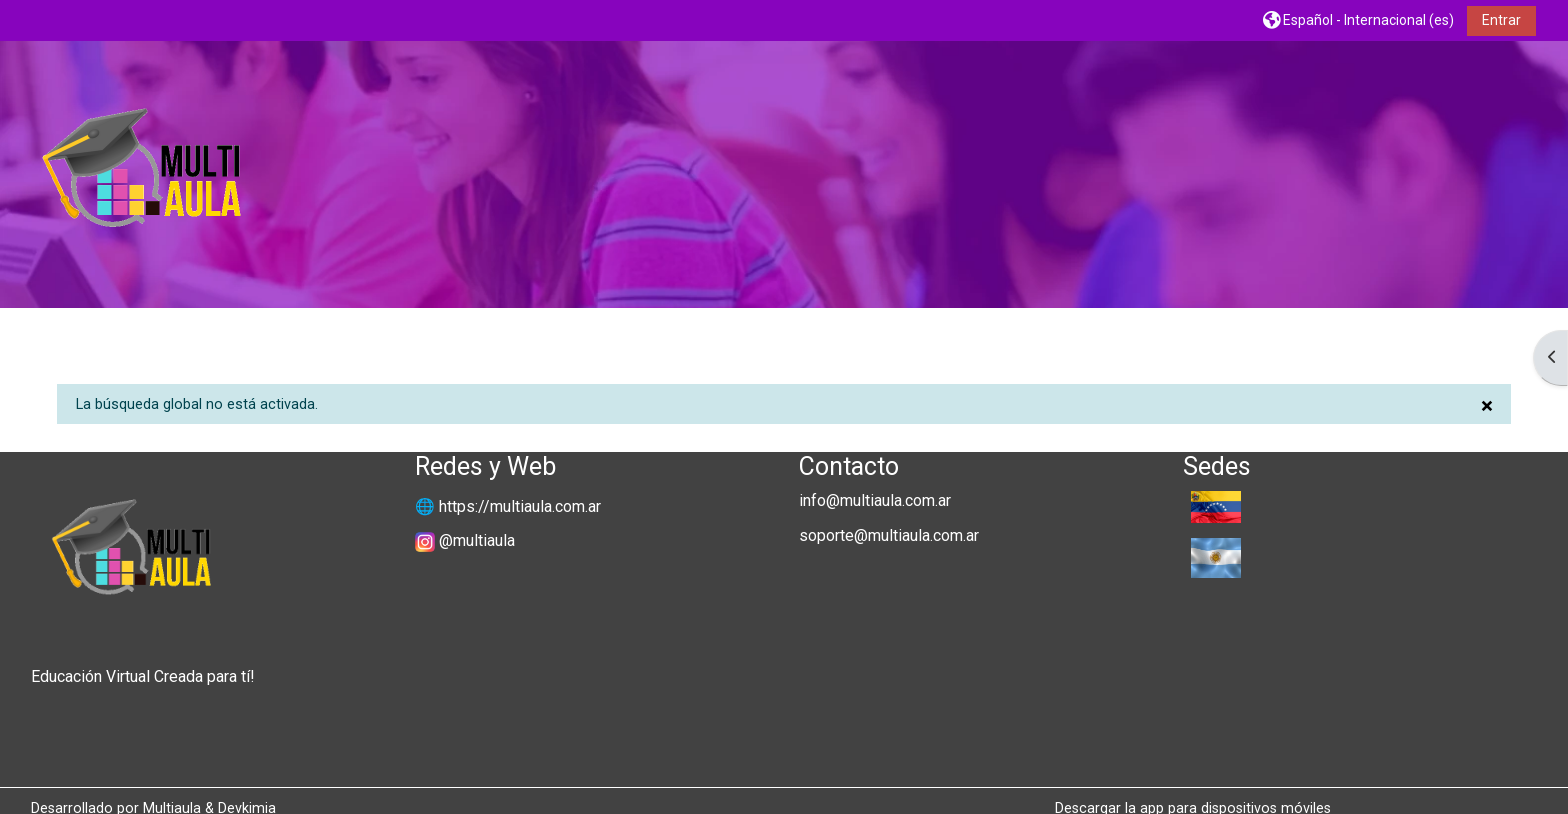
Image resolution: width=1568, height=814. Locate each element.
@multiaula (477, 540)
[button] (1358, 19)
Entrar (1501, 20)
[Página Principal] (141, 173)
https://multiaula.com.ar (520, 506)
